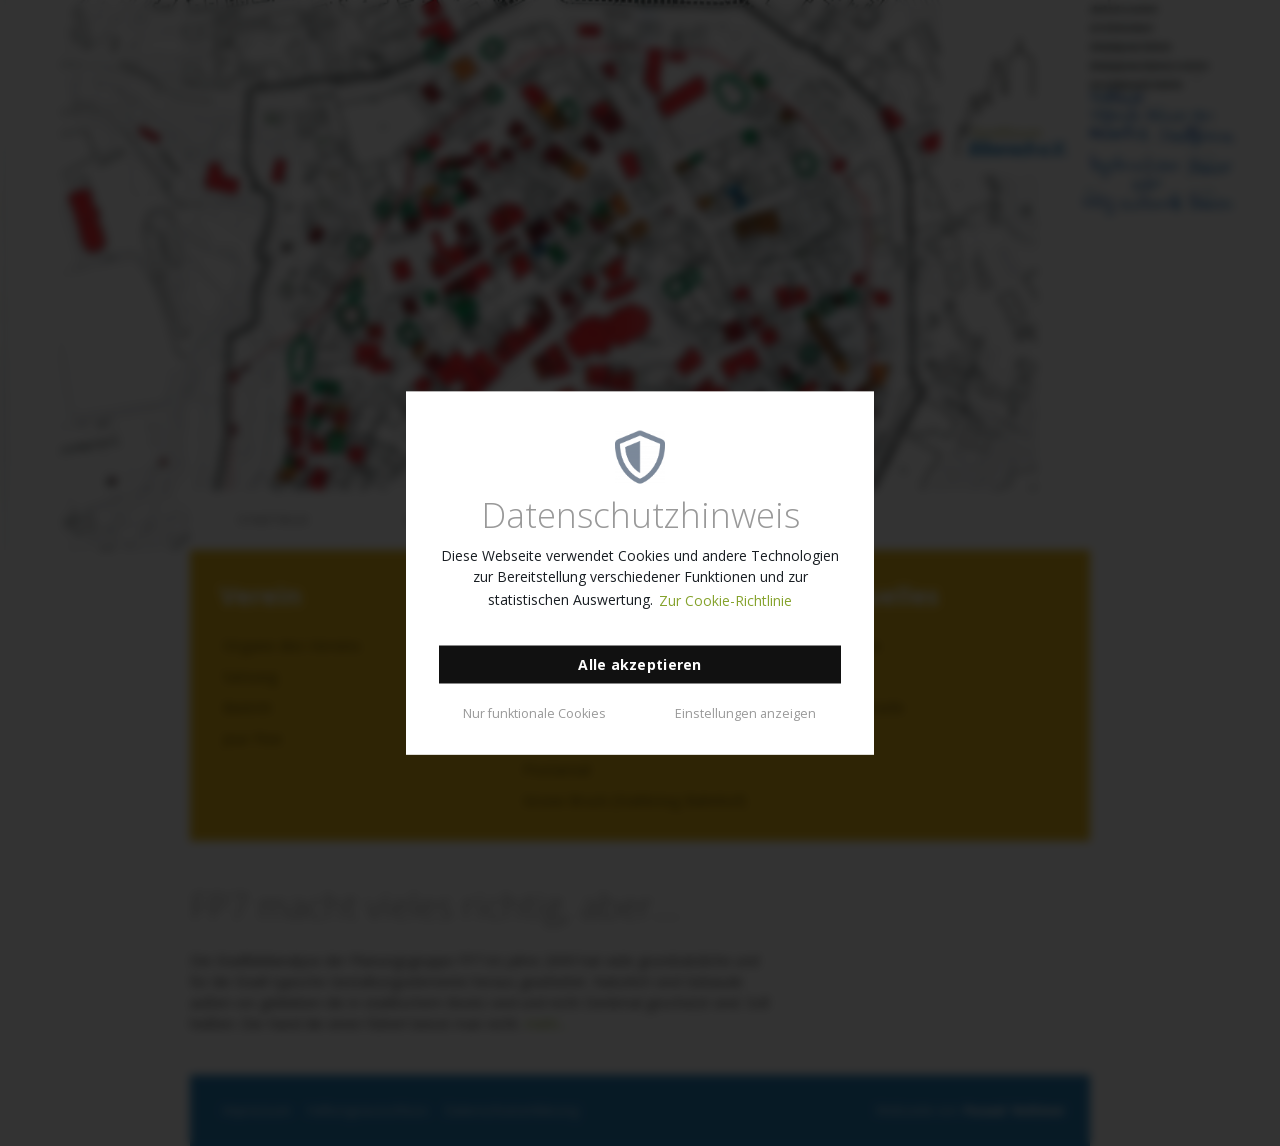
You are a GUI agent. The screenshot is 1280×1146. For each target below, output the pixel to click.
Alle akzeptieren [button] (639, 664)
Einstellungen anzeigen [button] (745, 712)
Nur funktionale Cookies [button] (534, 712)
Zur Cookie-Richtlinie (725, 600)
